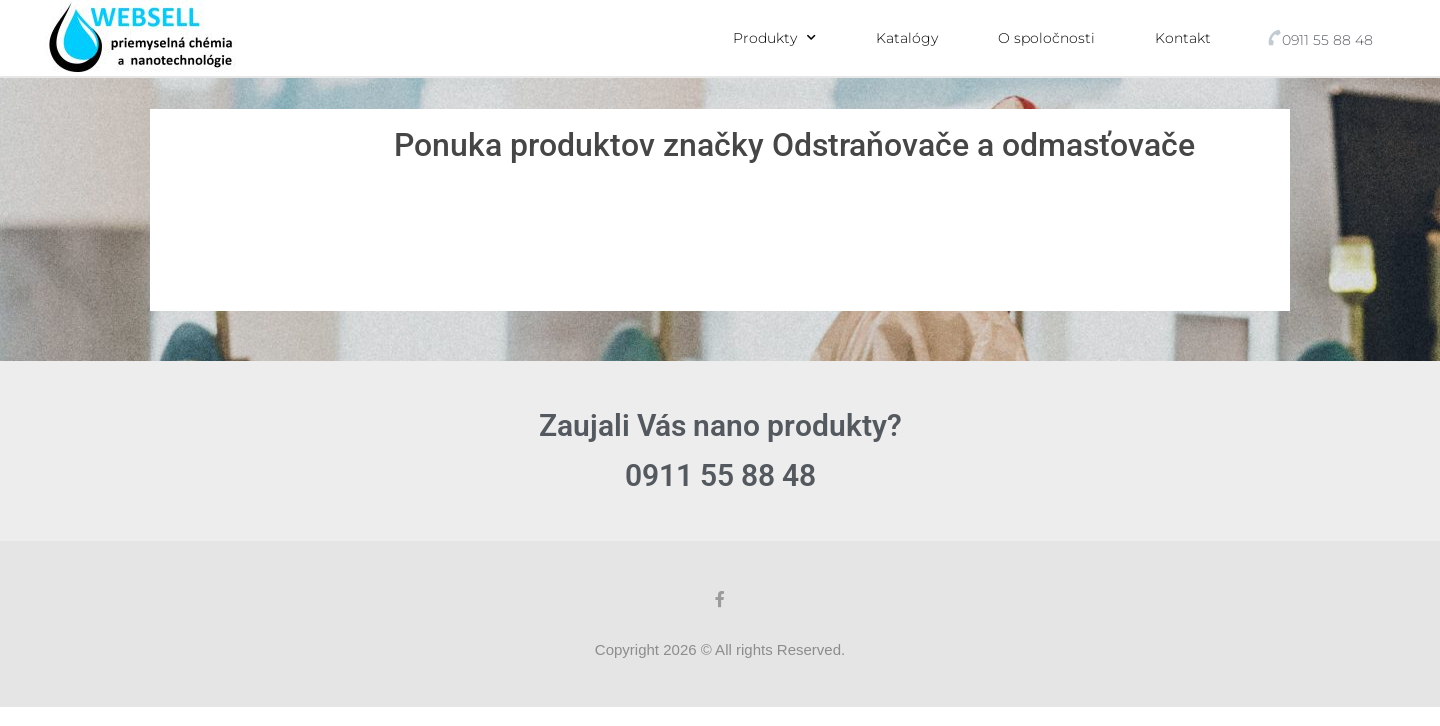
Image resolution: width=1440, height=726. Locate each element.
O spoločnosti (1046, 38)
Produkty (774, 38)
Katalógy (907, 38)
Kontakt (1183, 38)
